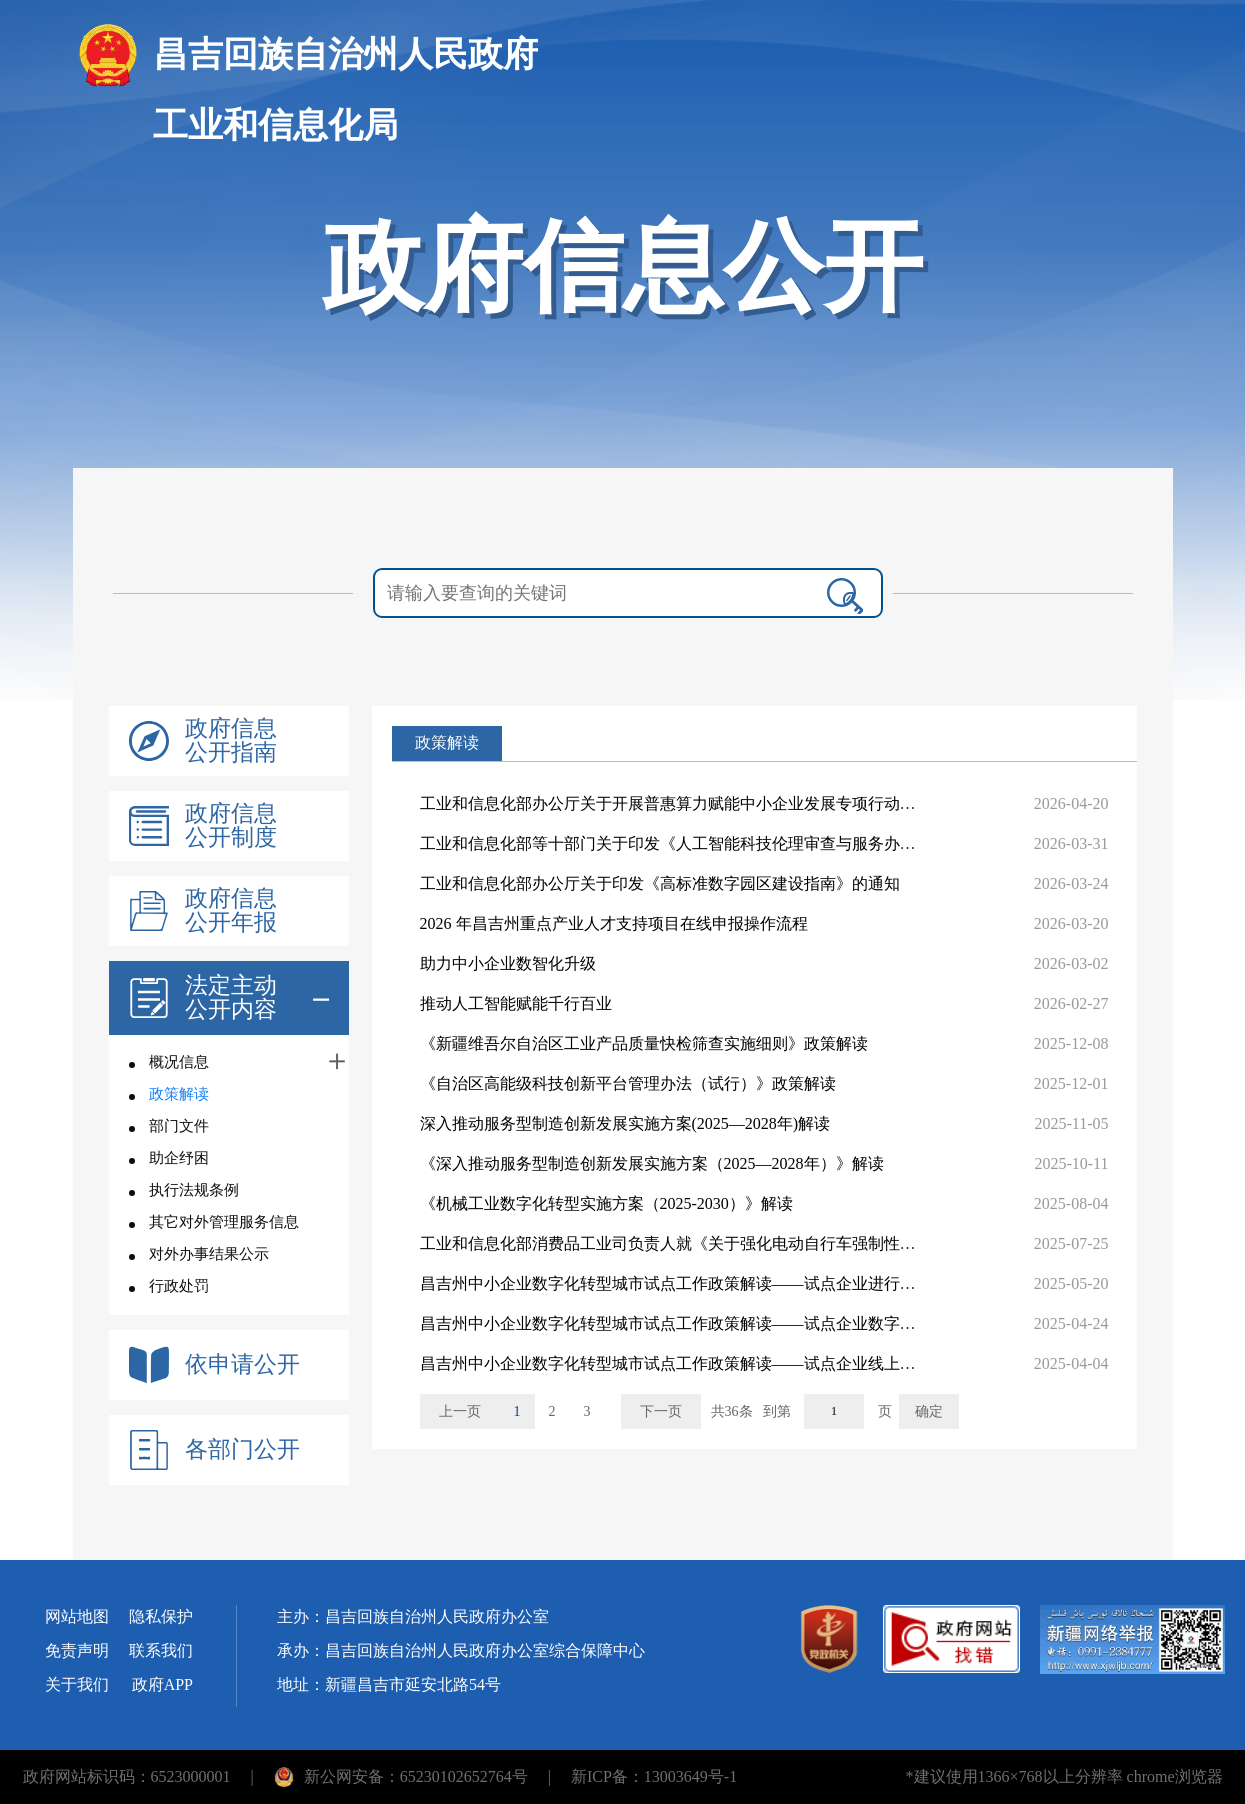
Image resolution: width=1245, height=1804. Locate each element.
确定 (929, 1411)
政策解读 (179, 1094)
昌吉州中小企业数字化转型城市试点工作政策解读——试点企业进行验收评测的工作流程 (732, 1283)
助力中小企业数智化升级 (508, 963)
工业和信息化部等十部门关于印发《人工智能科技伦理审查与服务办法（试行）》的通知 (732, 843)
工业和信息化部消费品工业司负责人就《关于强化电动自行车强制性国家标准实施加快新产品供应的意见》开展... (818, 1243)
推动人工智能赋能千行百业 (516, 1003)
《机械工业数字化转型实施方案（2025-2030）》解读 (606, 1203)
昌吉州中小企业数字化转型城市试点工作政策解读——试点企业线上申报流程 (692, 1363)
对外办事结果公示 (209, 1254)
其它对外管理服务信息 (224, 1222)
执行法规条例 (194, 1190)
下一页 (661, 1411)
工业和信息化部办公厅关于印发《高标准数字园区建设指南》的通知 (660, 883)
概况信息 (179, 1062)
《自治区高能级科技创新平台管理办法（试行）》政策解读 (628, 1083)
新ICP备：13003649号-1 (654, 1776)
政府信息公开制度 (231, 826)
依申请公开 (242, 1365)
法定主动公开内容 (231, 998)
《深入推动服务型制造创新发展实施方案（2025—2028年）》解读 (652, 1163)
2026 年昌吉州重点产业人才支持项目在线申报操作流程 (614, 923)
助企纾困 (179, 1158)
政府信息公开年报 (231, 911)
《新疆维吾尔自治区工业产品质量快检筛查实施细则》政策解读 (644, 1043)
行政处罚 (179, 1286)
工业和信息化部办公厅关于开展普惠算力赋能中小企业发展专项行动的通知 (684, 803)
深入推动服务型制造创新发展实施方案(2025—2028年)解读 (625, 1123)
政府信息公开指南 (231, 741)
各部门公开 (242, 1450)
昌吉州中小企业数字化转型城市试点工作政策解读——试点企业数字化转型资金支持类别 (732, 1323)
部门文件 (179, 1126)
